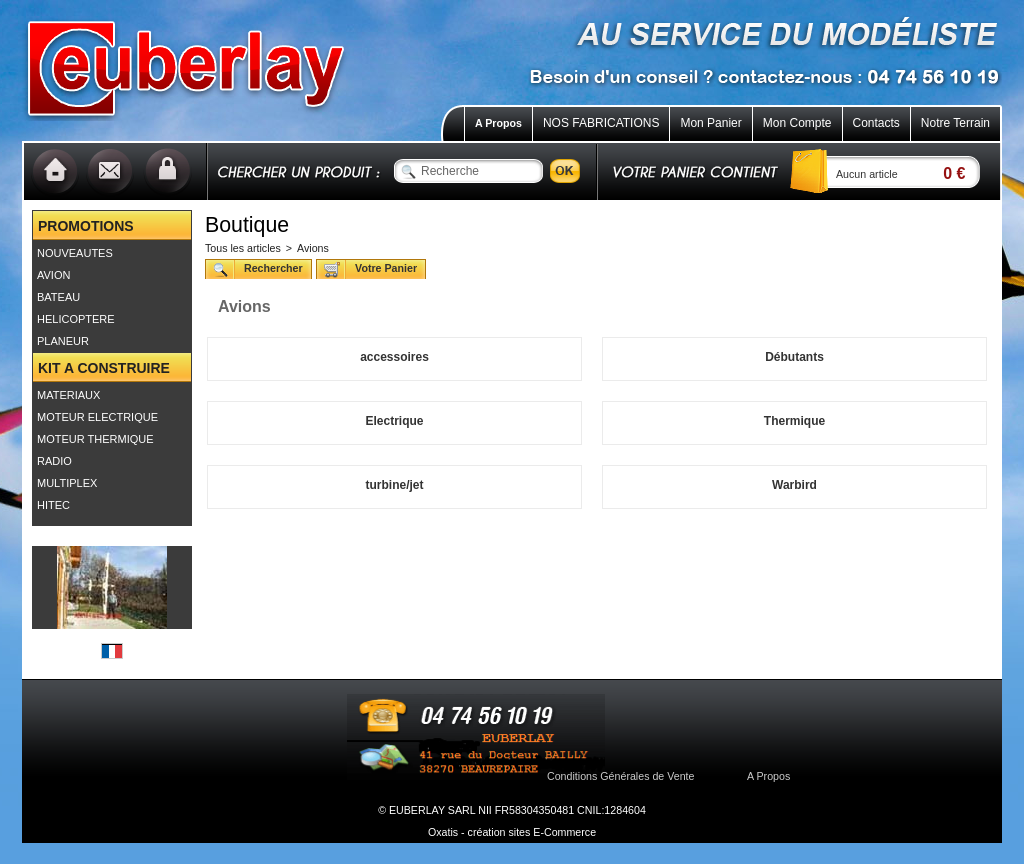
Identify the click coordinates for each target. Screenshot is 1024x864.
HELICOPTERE (76, 319)
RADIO (54, 461)
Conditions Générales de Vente (621, 776)
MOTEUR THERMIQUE (95, 439)
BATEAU (58, 297)
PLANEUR (63, 341)
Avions (313, 248)
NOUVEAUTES (75, 253)
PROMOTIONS (86, 226)
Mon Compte (797, 123)
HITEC (53, 505)
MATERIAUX (68, 395)
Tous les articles (243, 248)
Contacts (876, 123)
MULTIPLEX (67, 483)
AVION (53, 275)
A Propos (498, 123)
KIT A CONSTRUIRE (104, 368)
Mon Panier (710, 123)
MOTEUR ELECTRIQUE (97, 417)
